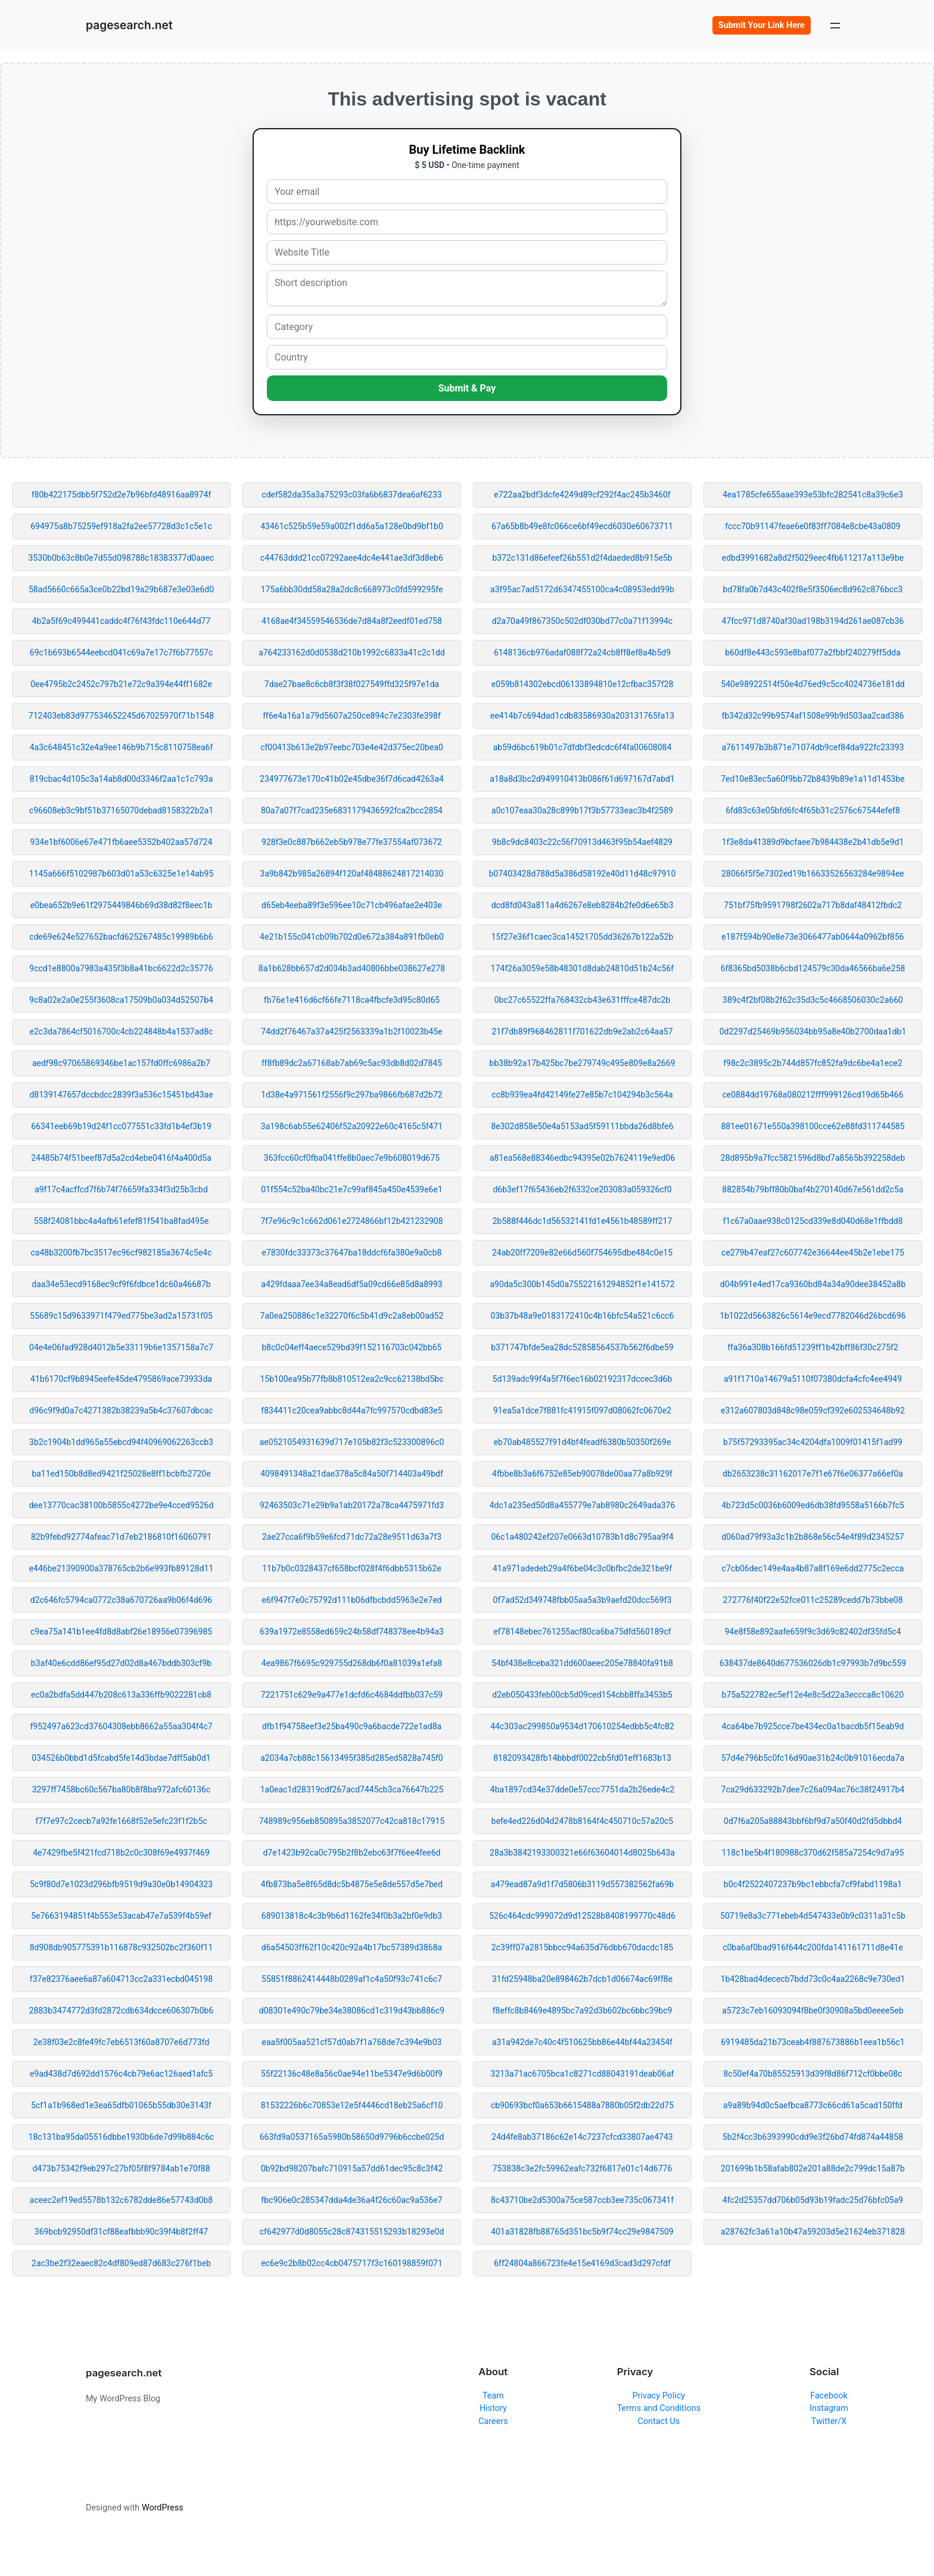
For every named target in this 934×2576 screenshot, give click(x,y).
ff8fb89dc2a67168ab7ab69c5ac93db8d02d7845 (351, 1063)
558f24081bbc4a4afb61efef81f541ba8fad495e (121, 1221)
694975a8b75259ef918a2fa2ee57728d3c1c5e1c (121, 526)
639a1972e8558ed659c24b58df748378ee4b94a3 (352, 1631)
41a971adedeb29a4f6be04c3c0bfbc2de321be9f (582, 1568)
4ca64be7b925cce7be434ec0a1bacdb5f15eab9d (813, 1726)
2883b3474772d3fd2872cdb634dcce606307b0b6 (121, 2010)
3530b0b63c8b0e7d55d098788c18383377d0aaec (121, 558)
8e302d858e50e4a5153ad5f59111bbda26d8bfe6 (582, 1126)
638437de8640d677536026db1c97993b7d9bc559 (813, 1663)
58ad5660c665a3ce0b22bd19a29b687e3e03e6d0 (121, 589)
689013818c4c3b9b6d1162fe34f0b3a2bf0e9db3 (351, 1916)
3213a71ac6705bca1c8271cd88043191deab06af (582, 2073)
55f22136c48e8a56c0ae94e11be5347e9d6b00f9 (352, 2073)
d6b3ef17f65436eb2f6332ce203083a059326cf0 (582, 1189)
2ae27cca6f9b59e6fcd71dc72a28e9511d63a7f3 (351, 1537)
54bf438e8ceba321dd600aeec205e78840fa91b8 (582, 1663)
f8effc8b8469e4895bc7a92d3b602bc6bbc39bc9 (583, 2010)
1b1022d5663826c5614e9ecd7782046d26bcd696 (812, 1315)
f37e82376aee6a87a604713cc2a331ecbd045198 (121, 1979)
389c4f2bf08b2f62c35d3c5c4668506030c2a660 (813, 1000)
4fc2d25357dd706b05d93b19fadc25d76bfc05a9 (813, 2200)
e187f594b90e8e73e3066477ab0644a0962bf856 (812, 936)
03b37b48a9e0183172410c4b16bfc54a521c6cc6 (582, 1315)
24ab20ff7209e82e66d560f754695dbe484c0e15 (582, 1252)
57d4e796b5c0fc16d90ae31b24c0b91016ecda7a (812, 1758)
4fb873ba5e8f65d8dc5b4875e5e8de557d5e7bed (352, 1884)
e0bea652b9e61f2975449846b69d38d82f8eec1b (121, 905)
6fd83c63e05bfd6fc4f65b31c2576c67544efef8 (813, 810)
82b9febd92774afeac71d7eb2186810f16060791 (121, 1537)
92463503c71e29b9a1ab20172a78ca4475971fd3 (352, 1505)
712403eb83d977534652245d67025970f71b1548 (121, 715)
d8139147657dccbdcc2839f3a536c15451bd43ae (121, 1094)
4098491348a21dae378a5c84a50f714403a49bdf (351, 1473)
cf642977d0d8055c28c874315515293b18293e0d (352, 2231)
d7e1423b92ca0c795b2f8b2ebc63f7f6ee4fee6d (351, 1852)
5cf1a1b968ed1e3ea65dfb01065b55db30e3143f (121, 2105)
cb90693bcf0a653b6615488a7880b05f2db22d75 (582, 2105)
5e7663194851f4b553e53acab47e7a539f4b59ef (121, 1916)
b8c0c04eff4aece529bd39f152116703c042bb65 (352, 1347)
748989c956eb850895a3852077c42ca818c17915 (352, 1821)
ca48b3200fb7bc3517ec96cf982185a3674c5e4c (120, 1252)
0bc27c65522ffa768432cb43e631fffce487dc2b (582, 1000)
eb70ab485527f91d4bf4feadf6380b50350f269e (582, 1442)
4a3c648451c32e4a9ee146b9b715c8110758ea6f (121, 747)
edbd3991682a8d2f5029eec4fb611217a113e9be (813, 558)
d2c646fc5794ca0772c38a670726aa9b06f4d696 (121, 1600)
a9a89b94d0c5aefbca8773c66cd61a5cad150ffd (812, 2105)
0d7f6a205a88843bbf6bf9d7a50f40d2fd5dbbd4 (813, 1821)
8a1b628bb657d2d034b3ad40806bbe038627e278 (352, 968)
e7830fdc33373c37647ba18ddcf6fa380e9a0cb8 (352, 1252)
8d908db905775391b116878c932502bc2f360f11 (121, 1947)
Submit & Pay (467, 388)
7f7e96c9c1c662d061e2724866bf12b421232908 (351, 1221)
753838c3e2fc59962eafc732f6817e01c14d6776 (583, 2168)
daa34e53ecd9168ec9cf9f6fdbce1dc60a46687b (121, 1284)
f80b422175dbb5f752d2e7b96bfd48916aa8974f (121, 494)
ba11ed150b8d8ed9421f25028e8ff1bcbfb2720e (121, 1473)
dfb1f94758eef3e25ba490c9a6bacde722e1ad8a (351, 1726)
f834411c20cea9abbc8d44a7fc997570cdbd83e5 (351, 1410)
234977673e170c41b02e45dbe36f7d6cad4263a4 (352, 779)
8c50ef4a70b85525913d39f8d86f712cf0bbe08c (813, 2073)
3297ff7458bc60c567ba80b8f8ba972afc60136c (121, 1789)
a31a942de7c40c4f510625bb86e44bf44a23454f (582, 2042)
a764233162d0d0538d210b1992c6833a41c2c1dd (352, 652)
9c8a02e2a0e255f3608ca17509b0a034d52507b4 (121, 1000)
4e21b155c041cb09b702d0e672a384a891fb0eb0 (352, 936)
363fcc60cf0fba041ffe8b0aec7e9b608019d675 (352, 1158)
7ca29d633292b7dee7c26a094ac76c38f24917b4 (813, 1789)
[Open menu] (835, 25)
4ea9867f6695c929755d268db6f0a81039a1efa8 (351, 1663)
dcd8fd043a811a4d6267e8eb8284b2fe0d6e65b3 (582, 905)
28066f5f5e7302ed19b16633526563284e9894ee (812, 873)
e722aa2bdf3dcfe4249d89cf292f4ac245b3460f (582, 494)
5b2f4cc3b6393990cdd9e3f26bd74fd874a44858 (813, 2137)
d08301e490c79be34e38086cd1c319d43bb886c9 (351, 2010)
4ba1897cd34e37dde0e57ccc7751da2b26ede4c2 (582, 1789)
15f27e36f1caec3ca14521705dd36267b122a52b (582, 936)
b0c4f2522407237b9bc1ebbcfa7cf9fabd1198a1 (813, 1884)
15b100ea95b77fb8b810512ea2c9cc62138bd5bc (351, 1379)
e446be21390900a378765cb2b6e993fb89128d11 (121, 1568)
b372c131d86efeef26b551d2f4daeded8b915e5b (582, 558)
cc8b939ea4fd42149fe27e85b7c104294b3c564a (582, 1094)
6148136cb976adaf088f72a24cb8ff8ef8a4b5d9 (582, 652)
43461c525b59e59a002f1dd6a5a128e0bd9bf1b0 (351, 526)
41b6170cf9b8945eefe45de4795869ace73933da (121, 1379)
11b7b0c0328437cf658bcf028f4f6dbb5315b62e (351, 1568)
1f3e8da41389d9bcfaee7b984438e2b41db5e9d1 (813, 842)
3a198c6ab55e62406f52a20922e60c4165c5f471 (352, 1126)
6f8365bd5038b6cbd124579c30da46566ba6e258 (813, 968)
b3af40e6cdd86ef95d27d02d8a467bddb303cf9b (121, 1663)
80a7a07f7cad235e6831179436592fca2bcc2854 (352, 810)
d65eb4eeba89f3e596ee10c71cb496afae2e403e (351, 905)
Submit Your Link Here (761, 25)
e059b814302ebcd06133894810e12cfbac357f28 (582, 684)
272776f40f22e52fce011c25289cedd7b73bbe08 (812, 1600)
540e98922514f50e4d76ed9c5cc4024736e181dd (812, 684)
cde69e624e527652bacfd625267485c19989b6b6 (121, 936)
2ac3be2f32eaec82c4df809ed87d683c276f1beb (121, 2263)
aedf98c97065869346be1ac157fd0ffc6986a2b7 (121, 1063)
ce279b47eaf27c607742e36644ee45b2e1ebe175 (812, 1252)
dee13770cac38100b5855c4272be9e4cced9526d (121, 1505)
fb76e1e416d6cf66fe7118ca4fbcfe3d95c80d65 (352, 1000)
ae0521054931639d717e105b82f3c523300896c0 (352, 1442)
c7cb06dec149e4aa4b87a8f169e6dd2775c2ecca (813, 1568)
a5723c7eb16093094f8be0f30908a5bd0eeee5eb (813, 2010)
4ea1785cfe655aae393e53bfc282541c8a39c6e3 (813, 494)
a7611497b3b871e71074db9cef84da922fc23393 (812, 747)
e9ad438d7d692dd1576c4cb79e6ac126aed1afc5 (121, 2073)
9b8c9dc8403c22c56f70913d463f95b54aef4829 (582, 842)
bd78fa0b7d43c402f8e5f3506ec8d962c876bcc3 (813, 589)
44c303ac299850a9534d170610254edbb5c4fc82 (582, 1726)
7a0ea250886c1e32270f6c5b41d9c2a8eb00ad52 (352, 1315)
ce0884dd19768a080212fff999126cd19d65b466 (812, 1094)
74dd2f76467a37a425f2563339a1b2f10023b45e (352, 1031)
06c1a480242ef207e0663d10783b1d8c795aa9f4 (582, 1537)
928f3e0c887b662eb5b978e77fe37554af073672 (351, 842)
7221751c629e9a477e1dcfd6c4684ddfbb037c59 (352, 1694)
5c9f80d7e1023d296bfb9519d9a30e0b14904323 (121, 1884)
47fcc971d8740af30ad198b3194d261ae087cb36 (813, 621)
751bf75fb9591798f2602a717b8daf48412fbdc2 (813, 905)
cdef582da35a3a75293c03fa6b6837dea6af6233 (351, 494)
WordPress (162, 2508)
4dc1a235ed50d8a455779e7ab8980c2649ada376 (582, 1505)
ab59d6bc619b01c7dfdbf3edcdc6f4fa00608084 (582, 747)
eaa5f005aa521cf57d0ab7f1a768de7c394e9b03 (352, 2042)
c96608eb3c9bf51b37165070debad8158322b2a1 (121, 810)
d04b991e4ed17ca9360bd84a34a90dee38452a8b (813, 1284)
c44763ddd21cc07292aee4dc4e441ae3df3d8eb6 (351, 558)
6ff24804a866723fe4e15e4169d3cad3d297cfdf (582, 2263)
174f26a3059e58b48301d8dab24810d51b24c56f (582, 968)
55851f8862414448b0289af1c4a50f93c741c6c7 (351, 1979)
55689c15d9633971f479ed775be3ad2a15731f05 (121, 1315)
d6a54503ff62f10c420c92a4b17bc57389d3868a (351, 1947)
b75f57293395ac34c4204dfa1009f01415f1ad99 (812, 1442)
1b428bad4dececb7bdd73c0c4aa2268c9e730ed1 (813, 1979)
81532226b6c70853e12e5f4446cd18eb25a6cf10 (352, 2105)
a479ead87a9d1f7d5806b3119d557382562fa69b (582, 1884)
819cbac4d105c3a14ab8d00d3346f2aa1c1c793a (121, 779)
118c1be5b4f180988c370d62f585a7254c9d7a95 (812, 1852)
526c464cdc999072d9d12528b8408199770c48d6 (582, 1916)
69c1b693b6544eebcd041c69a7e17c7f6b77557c (121, 652)
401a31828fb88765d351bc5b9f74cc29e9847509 (582, 2231)
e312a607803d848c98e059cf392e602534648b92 (813, 1410)
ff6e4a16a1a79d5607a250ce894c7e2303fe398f (352, 715)
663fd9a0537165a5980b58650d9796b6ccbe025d (352, 2137)
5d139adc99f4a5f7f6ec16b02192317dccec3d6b (583, 1379)
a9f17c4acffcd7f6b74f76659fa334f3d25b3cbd (121, 1189)
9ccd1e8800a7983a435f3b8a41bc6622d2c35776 (121, 968)
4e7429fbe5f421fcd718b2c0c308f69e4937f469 (121, 1852)
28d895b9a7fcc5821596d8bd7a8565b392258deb (813, 1158)
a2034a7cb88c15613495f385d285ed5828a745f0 (351, 1758)
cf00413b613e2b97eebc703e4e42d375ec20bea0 (351, 747)
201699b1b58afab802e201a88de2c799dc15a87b (813, 2168)
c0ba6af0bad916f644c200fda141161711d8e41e (813, 1947)
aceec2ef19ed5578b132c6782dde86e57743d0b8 (121, 2200)
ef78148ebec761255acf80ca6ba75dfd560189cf (582, 1631)
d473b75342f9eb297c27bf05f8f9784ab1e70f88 (121, 2168)
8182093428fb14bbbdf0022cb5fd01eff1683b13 (582, 1758)
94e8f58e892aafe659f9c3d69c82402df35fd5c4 (812, 1631)
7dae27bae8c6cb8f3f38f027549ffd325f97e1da (351, 684)
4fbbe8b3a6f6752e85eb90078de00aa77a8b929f (582, 1473)
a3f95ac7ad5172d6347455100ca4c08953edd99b (582, 589)
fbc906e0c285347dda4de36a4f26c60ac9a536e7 (351, 2200)
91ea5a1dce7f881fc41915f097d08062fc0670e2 (582, 1410)
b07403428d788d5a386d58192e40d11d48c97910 (582, 873)
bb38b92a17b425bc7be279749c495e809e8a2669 (582, 1063)
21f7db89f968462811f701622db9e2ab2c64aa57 (582, 1031)
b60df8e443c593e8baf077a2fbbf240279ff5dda (813, 652)
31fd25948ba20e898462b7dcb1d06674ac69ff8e (582, 1979)
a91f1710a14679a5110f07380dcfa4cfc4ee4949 (813, 1379)
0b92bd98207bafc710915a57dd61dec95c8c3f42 (352, 2168)
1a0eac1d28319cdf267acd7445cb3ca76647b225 (352, 1789)
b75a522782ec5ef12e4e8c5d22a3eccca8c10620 (813, 1694)
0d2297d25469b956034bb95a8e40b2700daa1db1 (813, 1031)
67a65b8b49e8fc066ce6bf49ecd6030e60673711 (582, 526)
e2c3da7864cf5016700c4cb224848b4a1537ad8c (121, 1031)
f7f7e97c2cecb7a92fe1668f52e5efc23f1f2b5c (121, 1821)
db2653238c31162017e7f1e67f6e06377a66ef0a (813, 1473)
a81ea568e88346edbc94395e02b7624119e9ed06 (582, 1158)
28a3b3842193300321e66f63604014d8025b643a (582, 1852)
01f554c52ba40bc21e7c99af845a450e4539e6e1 (352, 1189)
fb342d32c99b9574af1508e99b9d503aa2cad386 (812, 715)
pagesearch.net (129, 25)
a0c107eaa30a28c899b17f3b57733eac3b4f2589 (582, 810)
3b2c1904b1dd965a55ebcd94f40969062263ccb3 (121, 1442)
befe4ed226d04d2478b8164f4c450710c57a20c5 (582, 1821)
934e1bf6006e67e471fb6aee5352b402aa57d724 (121, 842)
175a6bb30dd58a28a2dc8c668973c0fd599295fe (352, 589)
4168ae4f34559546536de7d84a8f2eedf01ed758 (351, 621)
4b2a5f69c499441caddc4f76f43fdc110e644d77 (121, 621)
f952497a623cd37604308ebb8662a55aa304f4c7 (121, 1726)
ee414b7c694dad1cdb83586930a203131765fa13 (582, 715)
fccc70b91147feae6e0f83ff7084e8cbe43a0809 (813, 526)
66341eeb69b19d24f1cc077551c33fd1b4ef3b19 (121, 1126)
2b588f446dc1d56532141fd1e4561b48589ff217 (583, 1221)
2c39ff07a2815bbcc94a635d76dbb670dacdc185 (582, 1947)
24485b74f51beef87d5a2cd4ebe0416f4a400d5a (121, 1158)
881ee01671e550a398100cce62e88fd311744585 (812, 1126)
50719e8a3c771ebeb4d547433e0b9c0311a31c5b (812, 1916)
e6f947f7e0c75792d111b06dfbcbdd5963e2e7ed (351, 1600)
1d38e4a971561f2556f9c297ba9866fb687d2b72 (351, 1094)
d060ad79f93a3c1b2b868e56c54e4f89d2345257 (812, 1537)
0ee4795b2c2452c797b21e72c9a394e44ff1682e (121, 684)
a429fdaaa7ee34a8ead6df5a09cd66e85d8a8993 (351, 1284)
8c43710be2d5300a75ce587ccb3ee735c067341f (582, 2200)
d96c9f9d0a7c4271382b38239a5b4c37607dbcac (121, 1410)
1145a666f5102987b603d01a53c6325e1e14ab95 (121, 873)
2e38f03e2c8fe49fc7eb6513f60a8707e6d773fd (121, 2042)
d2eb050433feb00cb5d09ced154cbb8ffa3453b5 (582, 1694)
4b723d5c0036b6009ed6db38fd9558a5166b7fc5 (812, 1505)
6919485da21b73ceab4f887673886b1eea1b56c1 (813, 2042)
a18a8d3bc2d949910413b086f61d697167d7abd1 (582, 779)
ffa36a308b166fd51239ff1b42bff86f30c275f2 (812, 1347)
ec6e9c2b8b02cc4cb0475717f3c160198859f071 (352, 2263)
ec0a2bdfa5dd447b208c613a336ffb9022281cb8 (121, 1694)
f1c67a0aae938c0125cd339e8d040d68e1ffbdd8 (812, 1221)
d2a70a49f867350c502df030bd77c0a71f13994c (582, 621)
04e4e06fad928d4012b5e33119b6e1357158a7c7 (121, 1347)
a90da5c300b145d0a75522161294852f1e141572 (582, 1284)
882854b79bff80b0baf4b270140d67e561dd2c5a (812, 1189)
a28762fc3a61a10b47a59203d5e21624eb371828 (813, 2231)
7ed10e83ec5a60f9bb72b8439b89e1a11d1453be (812, 779)
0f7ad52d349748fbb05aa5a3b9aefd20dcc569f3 (582, 1600)
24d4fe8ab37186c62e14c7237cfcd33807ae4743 (582, 2137)
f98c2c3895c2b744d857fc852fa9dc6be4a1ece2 (812, 1063)
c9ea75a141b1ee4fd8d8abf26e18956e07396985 (121, 1631)
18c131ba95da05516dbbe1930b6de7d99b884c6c (121, 2137)
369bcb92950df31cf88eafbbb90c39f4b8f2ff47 (121, 2231)
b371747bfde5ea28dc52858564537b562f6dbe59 (582, 1347)
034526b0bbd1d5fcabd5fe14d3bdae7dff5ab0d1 (121, 1758)
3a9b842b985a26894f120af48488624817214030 (352, 873)
